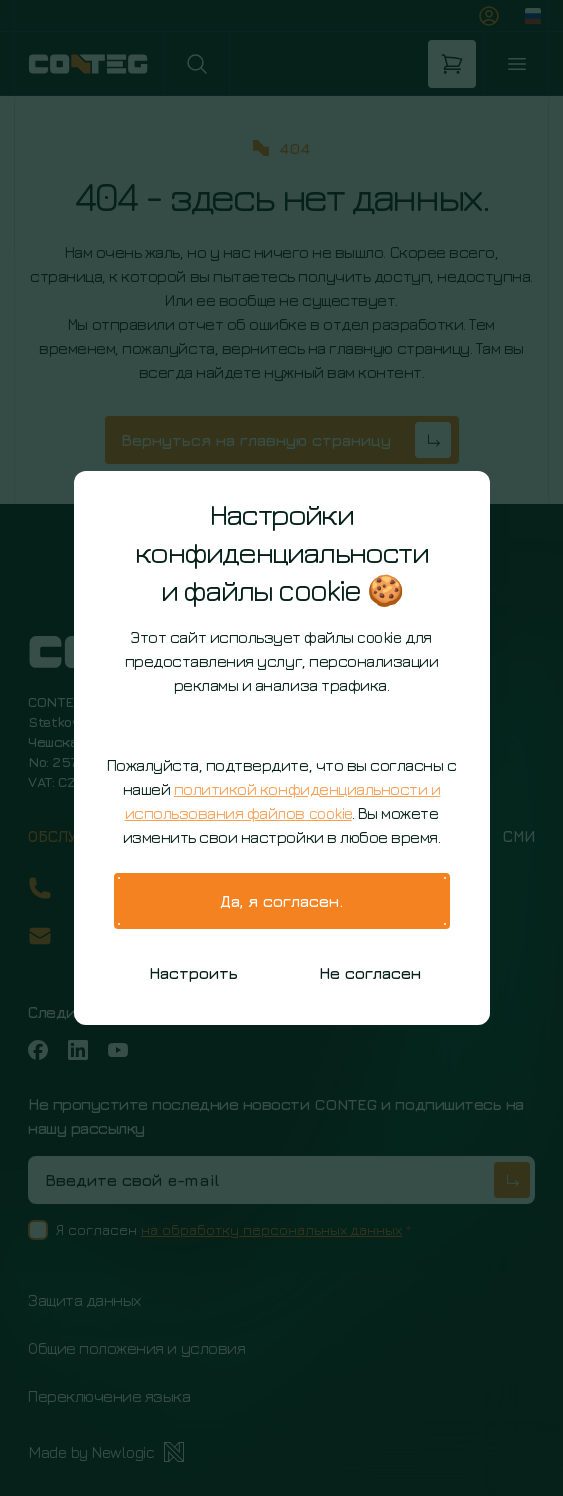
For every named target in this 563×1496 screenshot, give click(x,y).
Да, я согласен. (281, 901)
